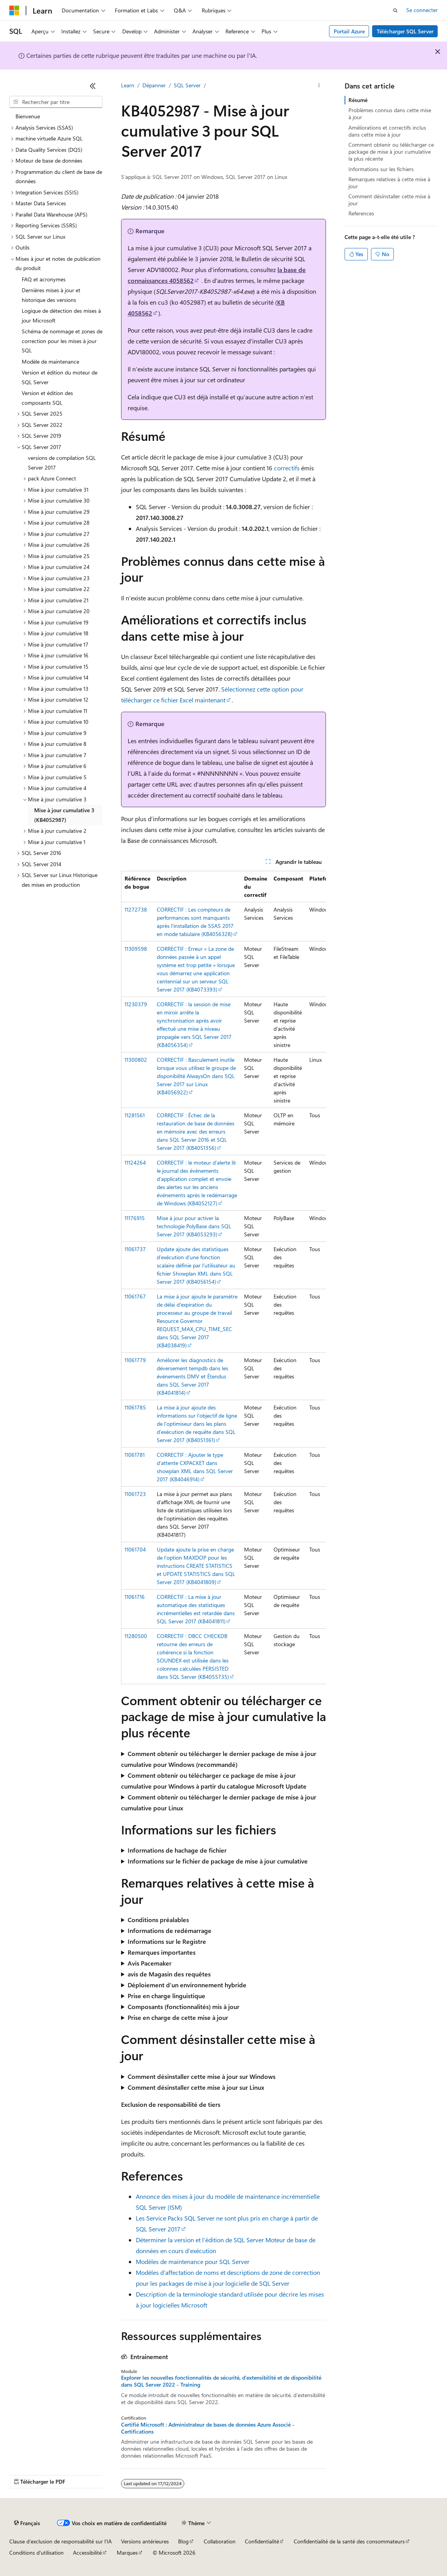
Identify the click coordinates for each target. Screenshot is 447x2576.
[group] (223, 1277)
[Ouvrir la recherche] (395, 10)
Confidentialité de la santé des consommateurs (349, 2541)
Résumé (357, 100)
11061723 (135, 1494)
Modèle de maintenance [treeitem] (50, 361)
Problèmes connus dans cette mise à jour (389, 113)
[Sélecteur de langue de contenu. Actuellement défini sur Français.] (27, 2523)
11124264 (135, 1162)
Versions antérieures (145, 2541)
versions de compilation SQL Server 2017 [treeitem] (62, 462)
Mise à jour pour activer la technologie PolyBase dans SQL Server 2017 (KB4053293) (194, 1226)
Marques (127, 2552)
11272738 (136, 909)
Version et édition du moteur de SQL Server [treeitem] (59, 377)
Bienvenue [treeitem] (28, 116)
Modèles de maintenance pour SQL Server (192, 2261)
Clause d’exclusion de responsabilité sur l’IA (60, 2541)
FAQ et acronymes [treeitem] (44, 279)
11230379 (136, 1004)
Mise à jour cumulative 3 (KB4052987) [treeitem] (64, 814)
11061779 (135, 1360)
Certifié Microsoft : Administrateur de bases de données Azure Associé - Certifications (208, 2428)
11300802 (136, 1059)
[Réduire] (92, 86)
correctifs (287, 468)
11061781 (135, 1454)
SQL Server (187, 85)
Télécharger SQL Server (405, 31)
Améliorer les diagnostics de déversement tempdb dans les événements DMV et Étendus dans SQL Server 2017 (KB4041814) (192, 1376)
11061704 (135, 1549)
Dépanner (154, 85)
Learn (127, 85)
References (361, 213)
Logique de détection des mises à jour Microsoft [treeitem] (61, 315)
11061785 (135, 1407)
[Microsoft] (14, 10)
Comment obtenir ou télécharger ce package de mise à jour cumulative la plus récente (391, 151)
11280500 (136, 1636)
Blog (183, 2541)
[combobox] (55, 102)
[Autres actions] (319, 86)
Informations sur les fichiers (381, 169)
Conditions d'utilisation (36, 2552)
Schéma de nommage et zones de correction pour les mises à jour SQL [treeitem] (62, 341)
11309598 (136, 948)
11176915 (135, 1218)
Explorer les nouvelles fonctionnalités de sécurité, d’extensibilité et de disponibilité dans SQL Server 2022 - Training (221, 2381)
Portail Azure (349, 31)
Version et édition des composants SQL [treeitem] (47, 397)
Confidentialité (262, 2541)
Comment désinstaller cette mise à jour (389, 199)
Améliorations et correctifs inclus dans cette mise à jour (387, 131)
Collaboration (220, 2541)
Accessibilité (87, 2552)
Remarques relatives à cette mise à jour (389, 182)
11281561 (135, 1115)
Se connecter (422, 10)
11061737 (135, 1249)
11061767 (135, 1296)
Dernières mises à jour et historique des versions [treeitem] (51, 294)
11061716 (135, 1596)
